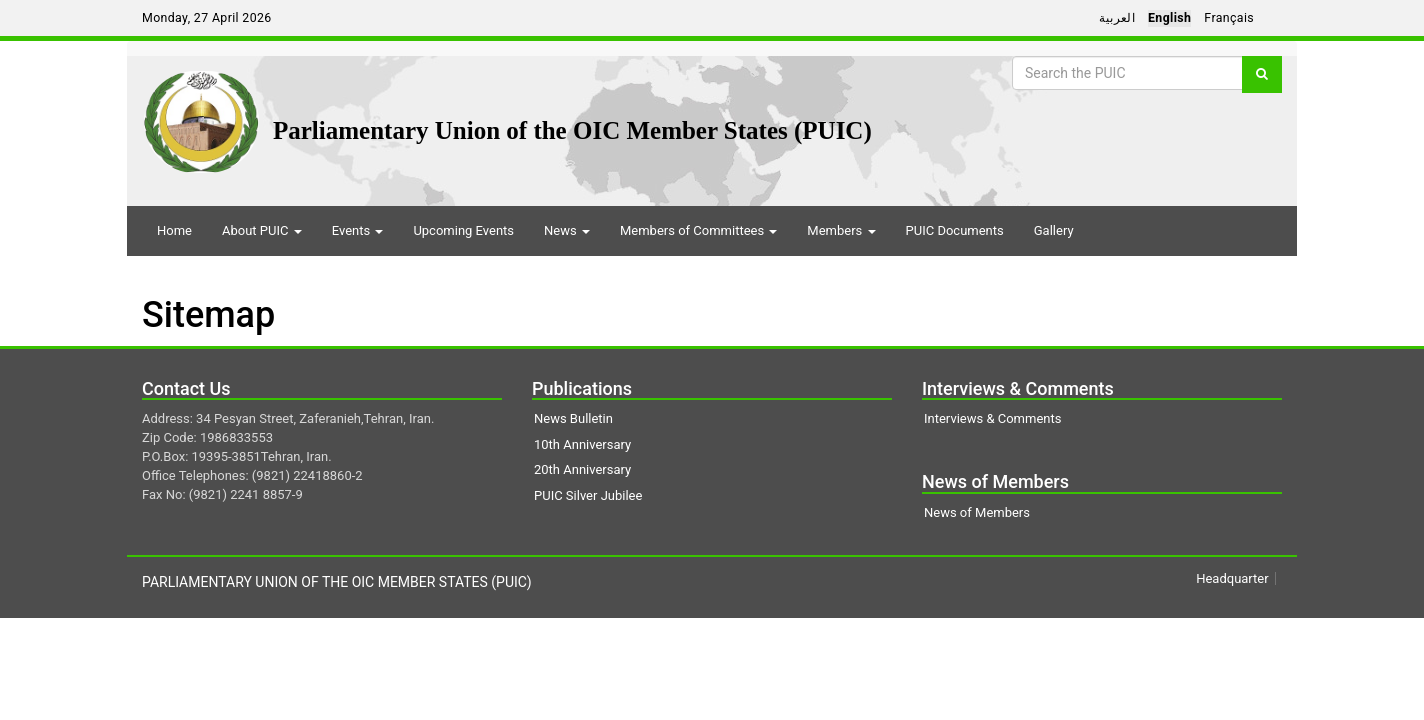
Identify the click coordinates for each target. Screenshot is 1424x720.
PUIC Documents (955, 230)
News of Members (977, 512)
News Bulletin (573, 418)
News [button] (567, 230)
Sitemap (208, 315)
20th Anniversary (582, 469)
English (1169, 18)
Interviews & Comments (992, 418)
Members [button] (841, 230)
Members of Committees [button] (698, 230)
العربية (1117, 18)
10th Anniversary (582, 444)
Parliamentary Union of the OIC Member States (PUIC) (572, 130)
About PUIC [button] (262, 230)
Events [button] (358, 230)
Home (174, 230)
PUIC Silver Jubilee (588, 495)
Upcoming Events (463, 230)
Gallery (1054, 230)
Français (1229, 18)
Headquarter (1232, 578)
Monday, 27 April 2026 (207, 18)
